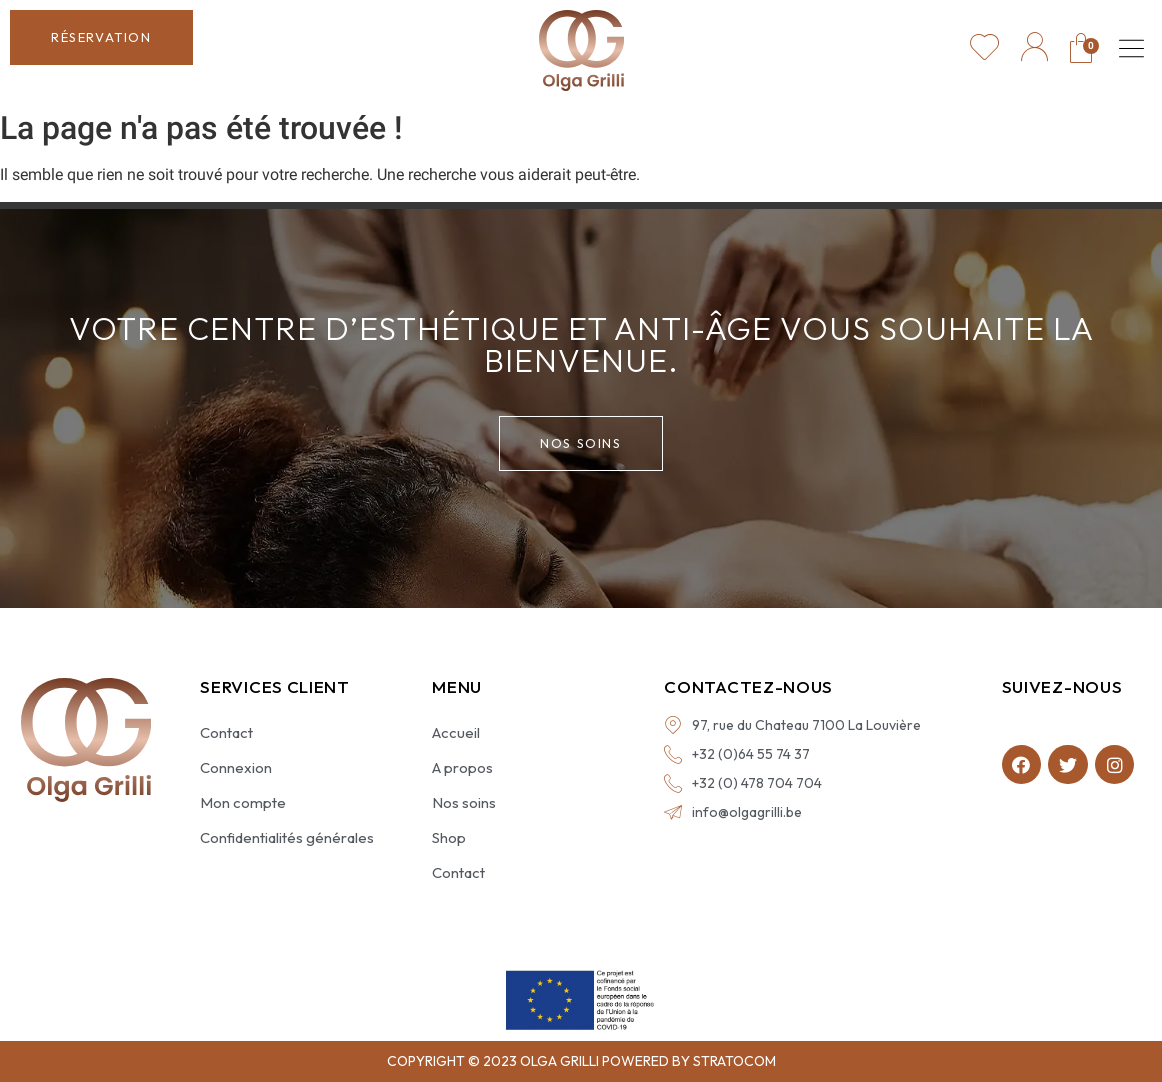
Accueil (456, 732)
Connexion (236, 767)
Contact (226, 732)
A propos (462, 767)
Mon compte (243, 802)
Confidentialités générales (287, 837)
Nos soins (464, 802)
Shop (449, 837)
